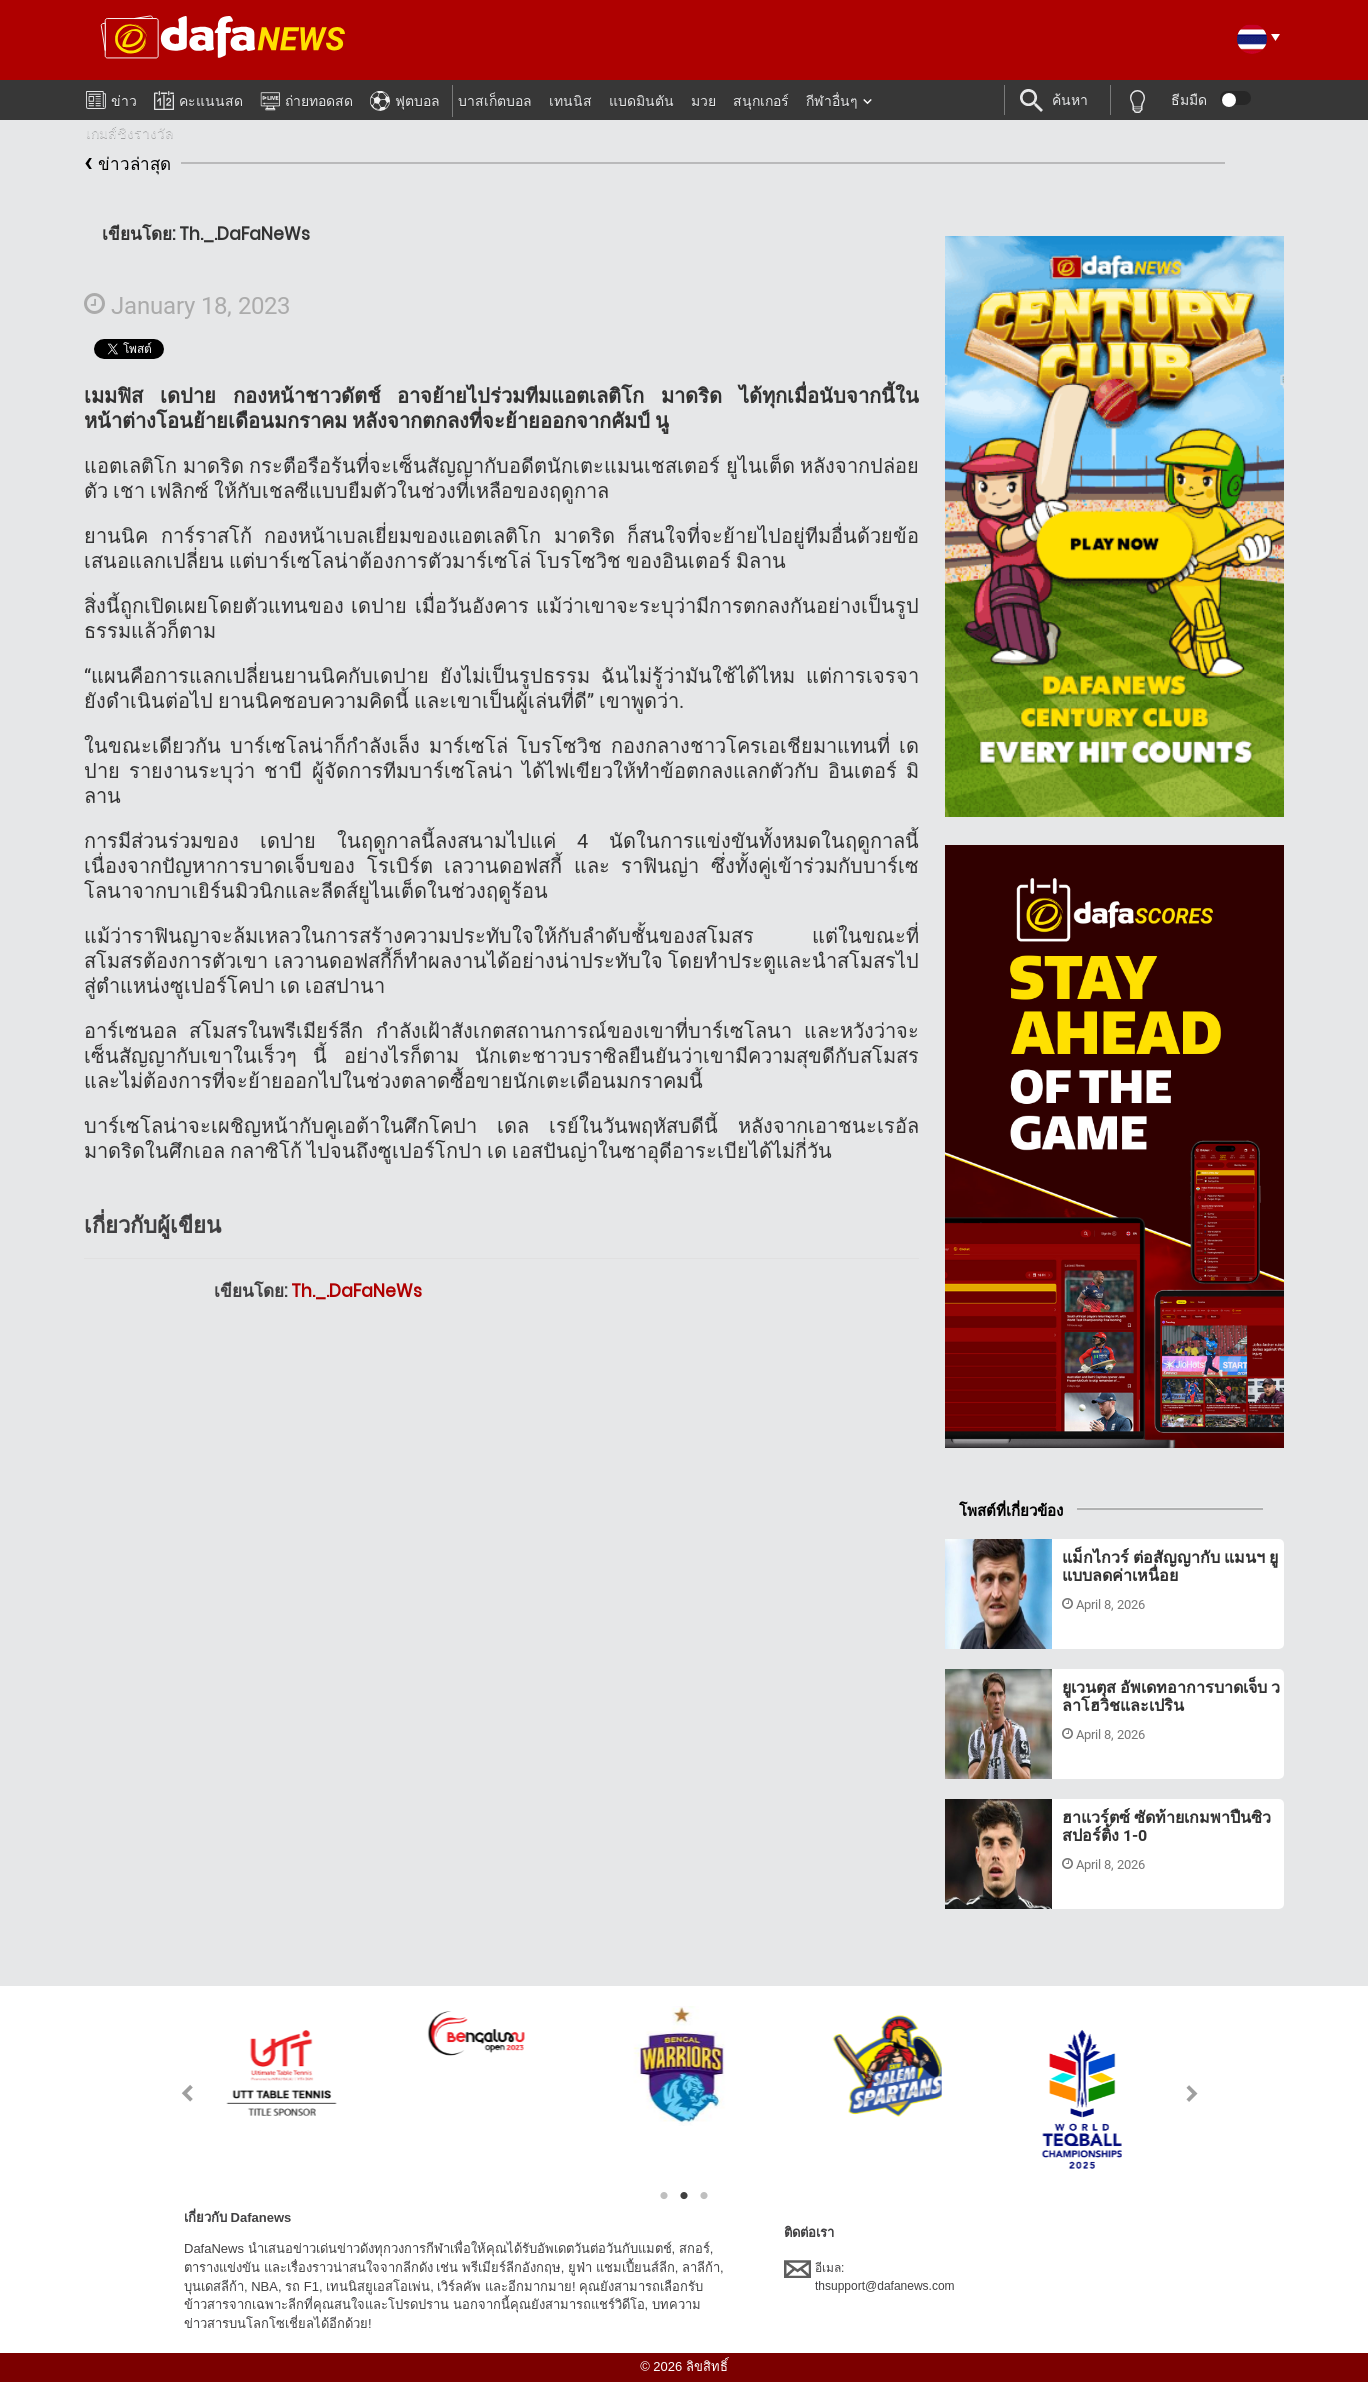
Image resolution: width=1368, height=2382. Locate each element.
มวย (703, 101)
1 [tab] (664, 2196)
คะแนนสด (198, 97)
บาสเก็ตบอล (495, 101)
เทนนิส (570, 101)
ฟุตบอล (405, 98)
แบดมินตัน (641, 101)
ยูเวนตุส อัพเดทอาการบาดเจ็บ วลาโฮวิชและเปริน (1171, 1696)
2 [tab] (684, 2196)
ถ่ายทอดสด (306, 98)
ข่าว (111, 97)
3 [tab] (704, 2196)
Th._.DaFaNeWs (356, 1291)
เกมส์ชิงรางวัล (130, 133)
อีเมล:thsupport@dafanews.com (869, 2276)
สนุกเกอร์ (761, 101)
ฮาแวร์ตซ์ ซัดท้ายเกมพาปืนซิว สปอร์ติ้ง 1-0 (1166, 1826)
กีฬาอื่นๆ (832, 101)
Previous (175, 2093)
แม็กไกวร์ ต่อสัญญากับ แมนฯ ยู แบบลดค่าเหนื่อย (1170, 1566)
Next (1192, 2093)
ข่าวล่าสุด (127, 164)
